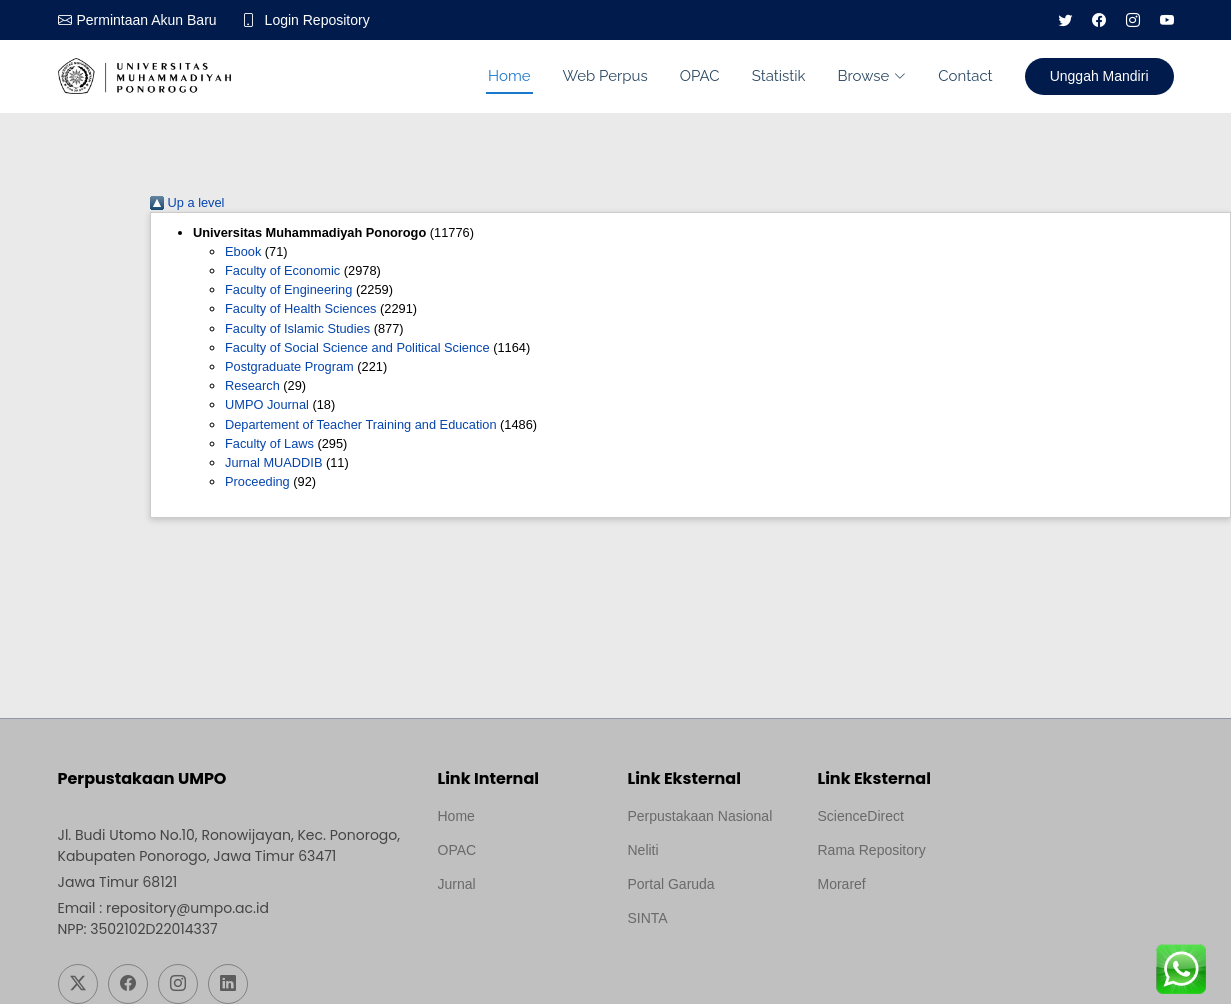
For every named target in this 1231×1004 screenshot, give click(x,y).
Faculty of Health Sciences (301, 308)
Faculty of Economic (282, 270)
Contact (965, 76)
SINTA (648, 918)
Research (252, 385)
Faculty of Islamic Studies (297, 328)
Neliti (643, 850)
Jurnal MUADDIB (273, 462)
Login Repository (317, 20)
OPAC (700, 76)
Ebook (243, 251)
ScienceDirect (861, 816)
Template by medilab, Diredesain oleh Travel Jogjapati (507, 932)
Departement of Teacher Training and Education (361, 424)
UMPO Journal (267, 404)
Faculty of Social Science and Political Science (357, 347)
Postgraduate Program (289, 366)
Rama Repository (872, 850)
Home (509, 76)
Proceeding (257, 481)
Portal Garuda (671, 884)
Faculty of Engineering (288, 289)
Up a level (187, 202)
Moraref (842, 884)
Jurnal (457, 884)
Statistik (779, 76)
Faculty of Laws (269, 443)
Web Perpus (605, 76)
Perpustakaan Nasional (700, 816)
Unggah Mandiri (1099, 76)
